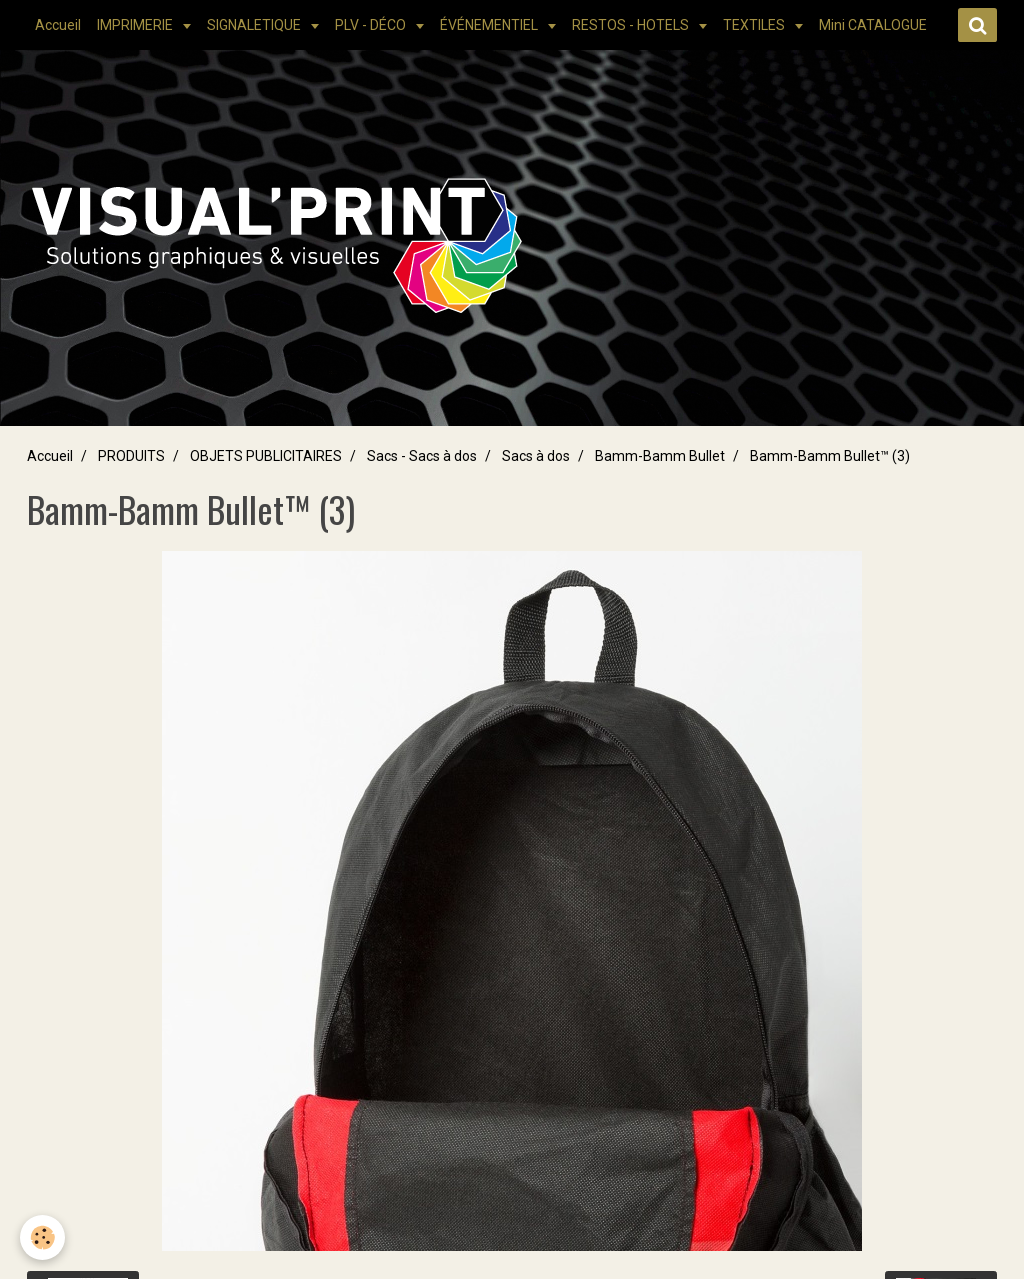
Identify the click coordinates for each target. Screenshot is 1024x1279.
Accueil (58, 25)
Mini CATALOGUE (873, 25)
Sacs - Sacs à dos (422, 456)
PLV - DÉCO (372, 25)
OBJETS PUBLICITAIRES (266, 456)
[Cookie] (42, 1237)
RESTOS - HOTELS (632, 25)
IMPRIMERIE (136, 25)
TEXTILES (755, 25)
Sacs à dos (536, 456)
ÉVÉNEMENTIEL (490, 25)
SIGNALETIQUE (255, 25)
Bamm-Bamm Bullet (660, 456)
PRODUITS (131, 456)
